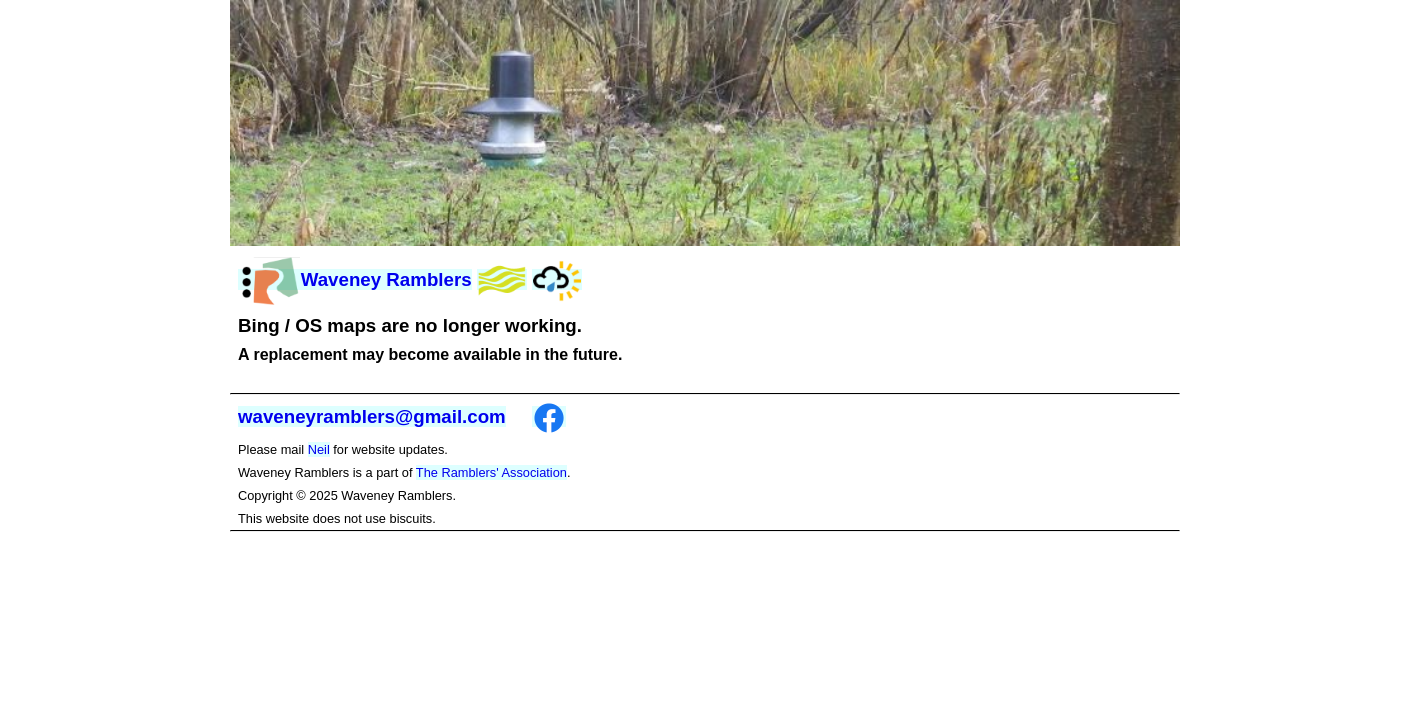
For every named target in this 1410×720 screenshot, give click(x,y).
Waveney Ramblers (355, 279)
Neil (319, 449)
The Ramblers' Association (491, 472)
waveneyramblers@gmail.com (372, 416)
